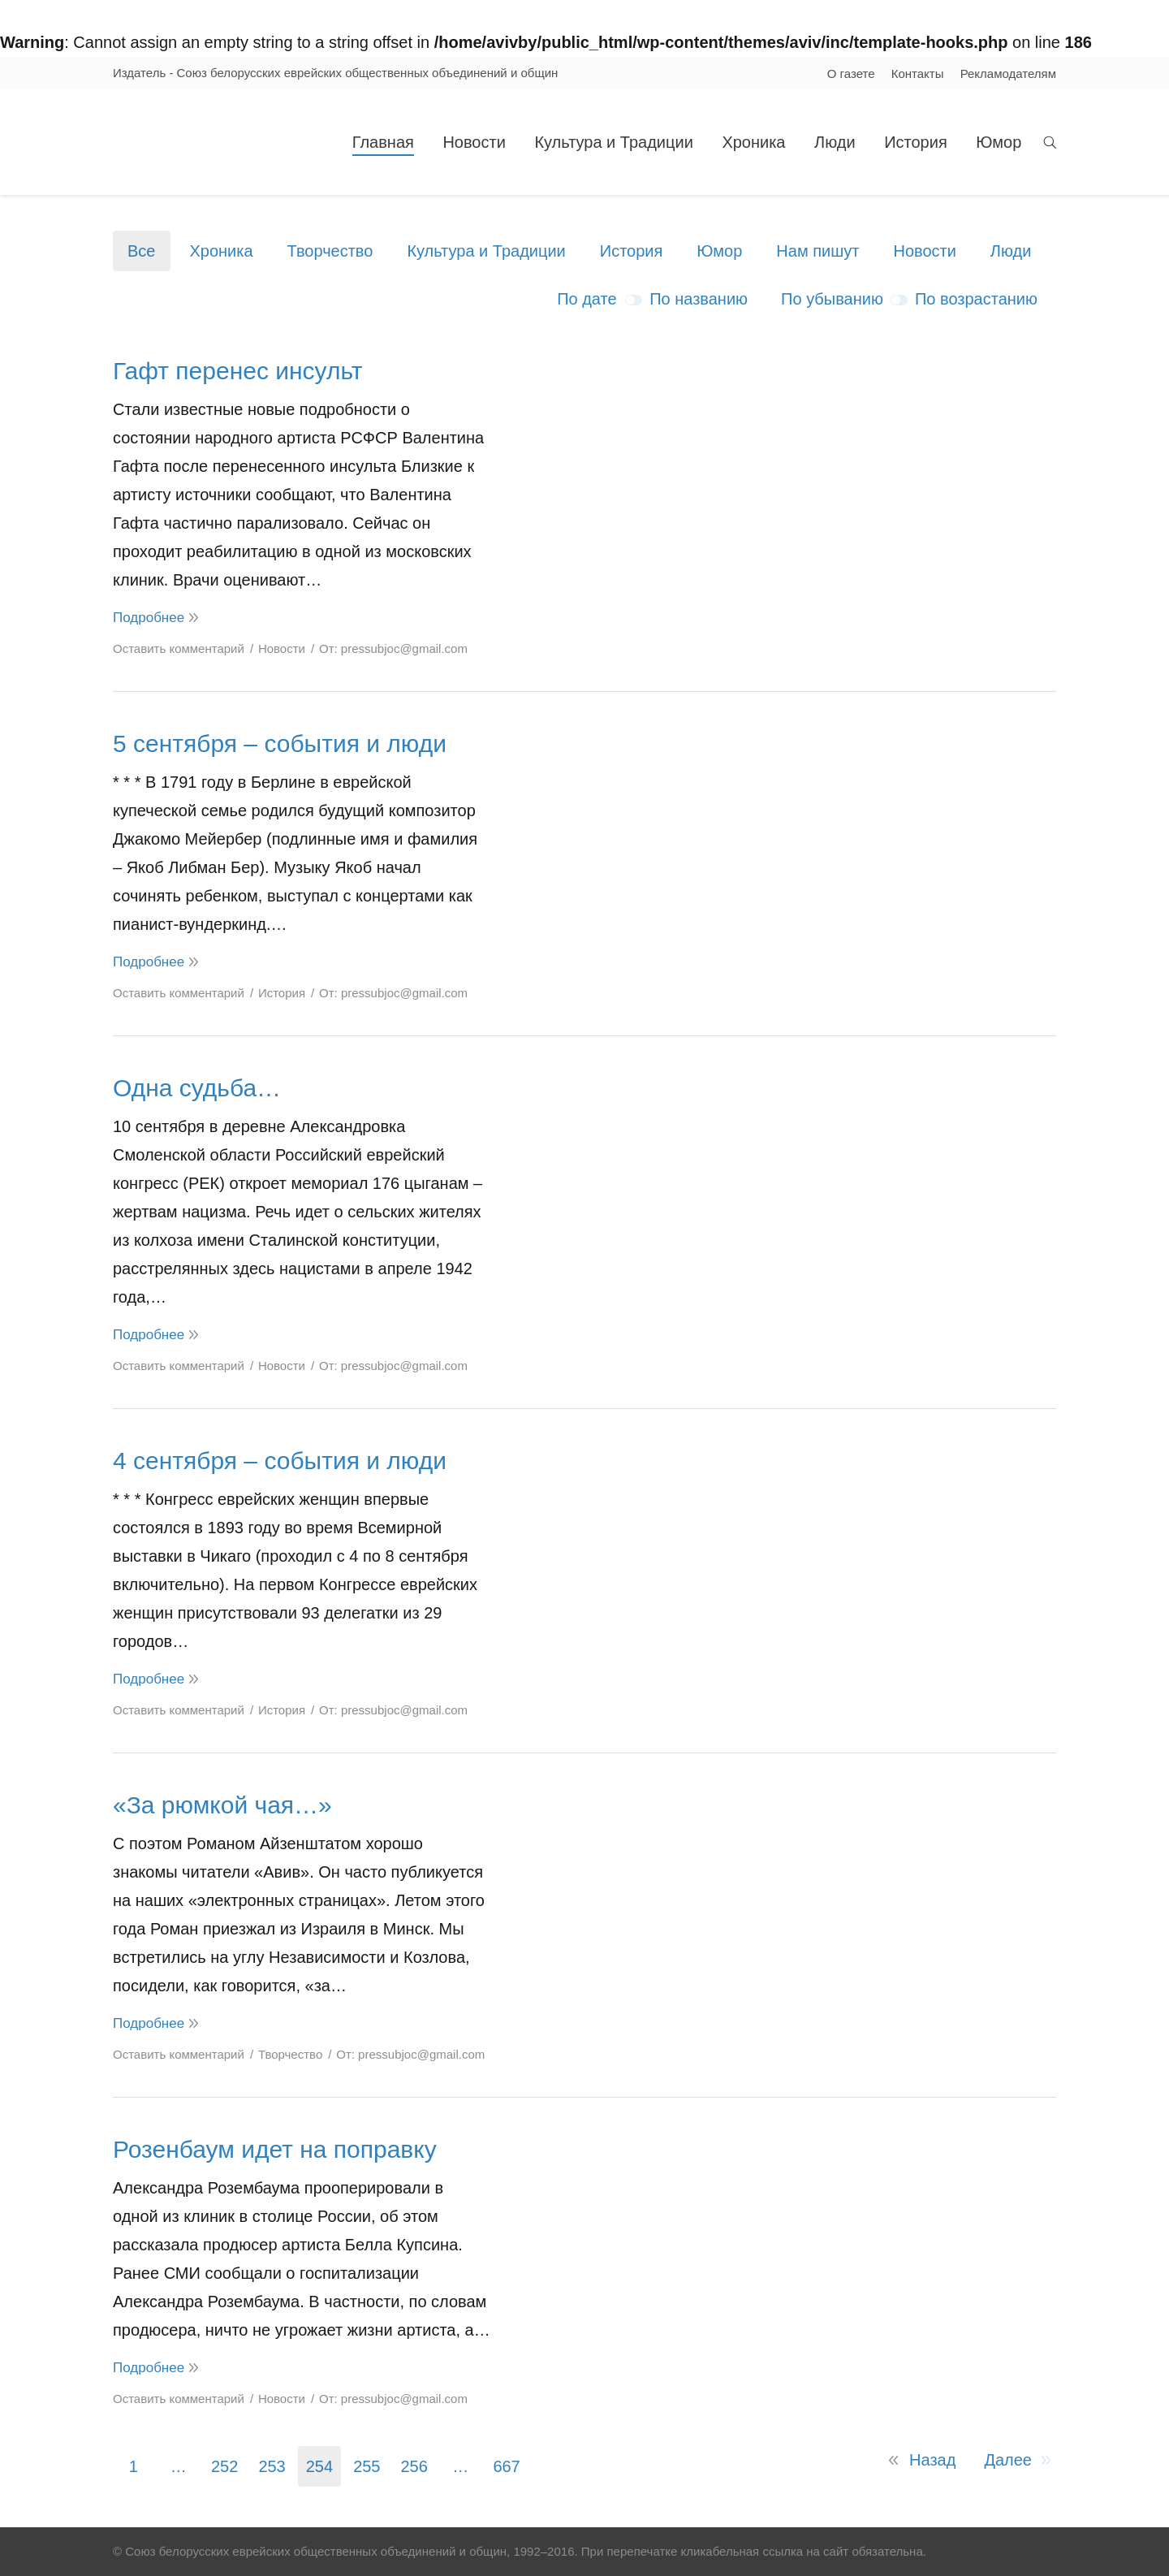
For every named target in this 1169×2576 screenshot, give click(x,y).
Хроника (220, 251)
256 (414, 2466)
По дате (586, 299)
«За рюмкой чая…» (222, 1805)
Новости (924, 251)
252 (224, 2466)
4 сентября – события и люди (279, 1460)
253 (271, 2466)
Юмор (719, 251)
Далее (1008, 2460)
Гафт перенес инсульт (237, 370)
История (631, 251)
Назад (932, 2460)
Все (141, 251)
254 (319, 2466)
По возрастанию (976, 299)
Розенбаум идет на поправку (275, 2149)
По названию (698, 299)
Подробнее (148, 617)
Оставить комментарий (178, 648)
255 (366, 2466)
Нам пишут (817, 251)
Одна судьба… (197, 1087)
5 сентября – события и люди (279, 743)
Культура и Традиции (486, 251)
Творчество (330, 251)
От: (393, 648)
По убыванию (832, 299)
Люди (1011, 251)
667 (506, 2466)
